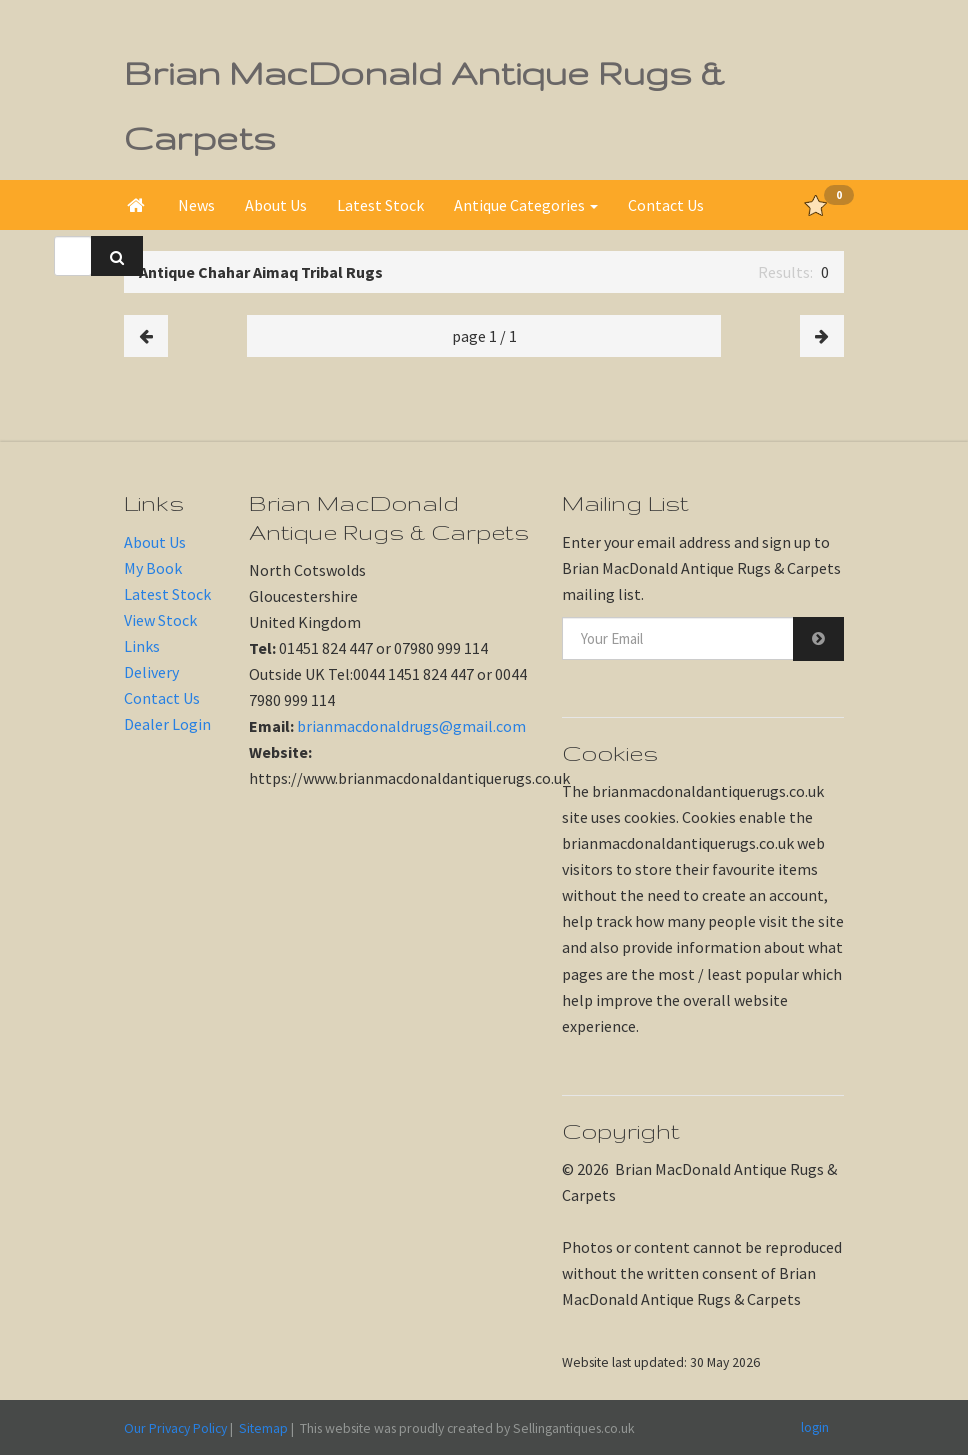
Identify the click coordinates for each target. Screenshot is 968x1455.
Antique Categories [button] (526, 205)
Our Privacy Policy (175, 1428)
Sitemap (263, 1428)
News (196, 205)
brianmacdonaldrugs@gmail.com (411, 726)
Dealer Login (167, 724)
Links (142, 646)
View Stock (160, 620)
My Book (153, 568)
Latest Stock (380, 205)
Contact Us (666, 205)
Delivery (151, 672)
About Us (276, 205)
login (815, 1427)
